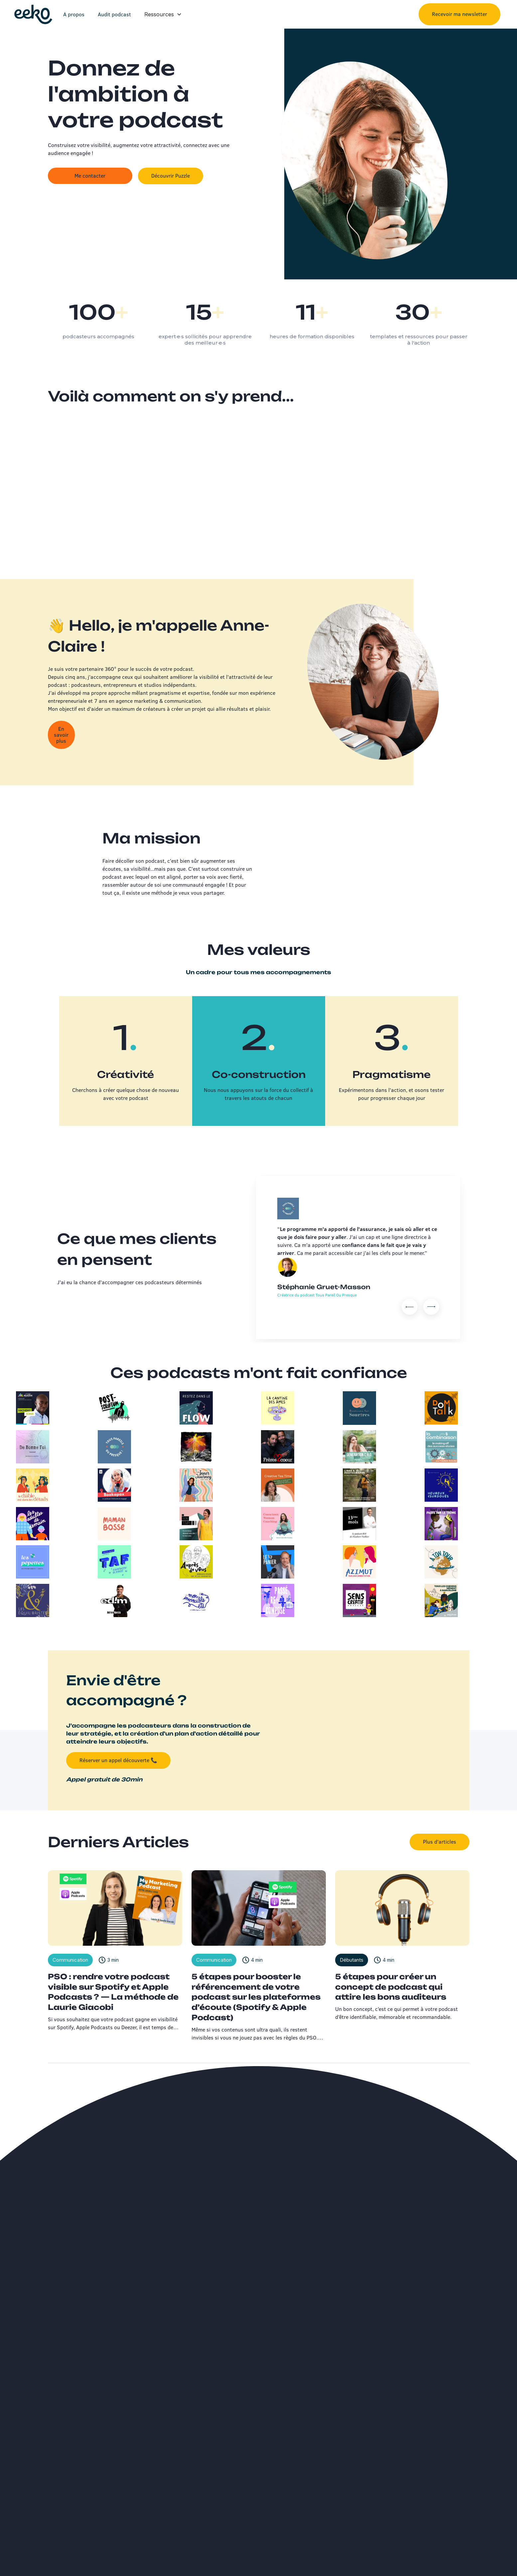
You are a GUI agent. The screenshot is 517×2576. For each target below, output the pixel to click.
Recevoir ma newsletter (459, 14)
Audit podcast (114, 14)
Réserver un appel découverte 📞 (118, 1760)
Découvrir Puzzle (170, 175)
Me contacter (89, 175)
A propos (73, 14)
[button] (163, 14)
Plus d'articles (439, 1841)
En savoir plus (61, 735)
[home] (33, 14)
